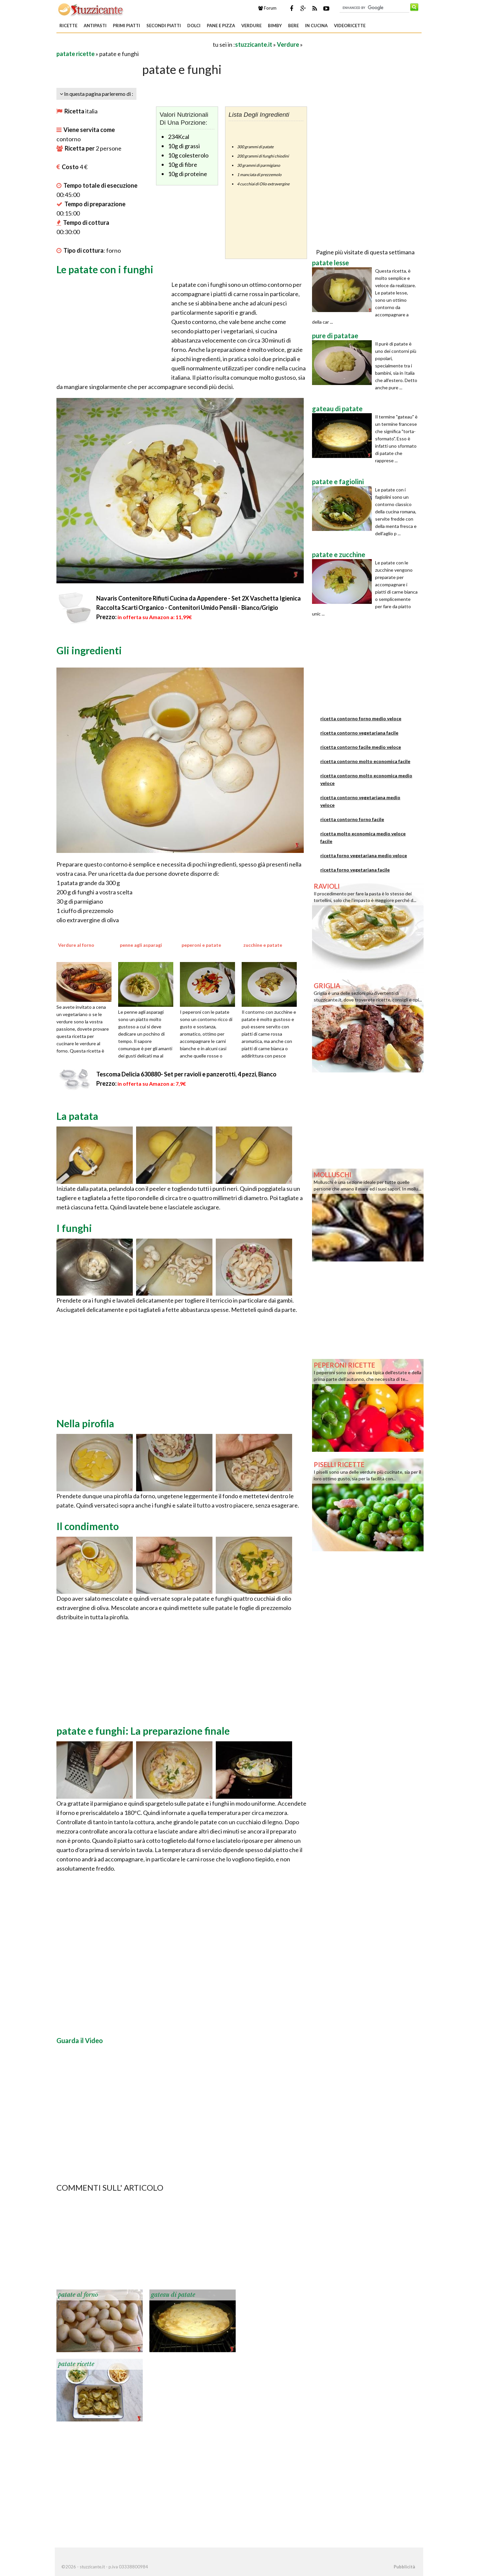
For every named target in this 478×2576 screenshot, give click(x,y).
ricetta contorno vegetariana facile (359, 733)
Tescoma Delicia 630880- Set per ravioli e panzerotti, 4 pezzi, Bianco (186, 1074)
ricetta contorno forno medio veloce (360, 718)
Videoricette (349, 25)
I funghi (74, 1228)
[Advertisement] (134, 44)
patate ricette (75, 53)
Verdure (251, 25)
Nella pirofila (85, 1423)
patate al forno (78, 2294)
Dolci (193, 25)
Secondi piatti (163, 25)
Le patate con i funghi (104, 269)
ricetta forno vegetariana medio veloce (363, 855)
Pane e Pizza (221, 25)
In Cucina (316, 25)
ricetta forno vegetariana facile (355, 869)
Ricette (68, 25)
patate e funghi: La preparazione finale (143, 1731)
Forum (267, 8)
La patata (77, 1116)
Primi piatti (126, 25)
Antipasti (95, 25)
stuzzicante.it (253, 44)
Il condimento (87, 1526)
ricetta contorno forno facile (352, 819)
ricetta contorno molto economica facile (365, 761)
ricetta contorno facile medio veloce (360, 747)
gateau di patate (173, 2294)
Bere (293, 25)
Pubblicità (404, 2566)
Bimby (275, 25)
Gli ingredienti (89, 650)
